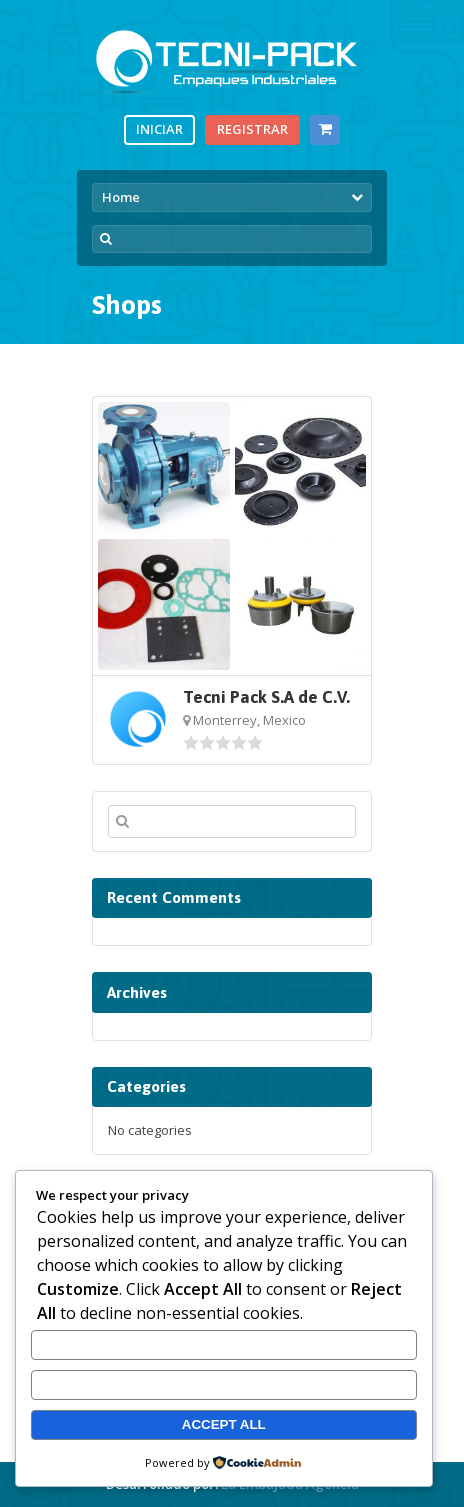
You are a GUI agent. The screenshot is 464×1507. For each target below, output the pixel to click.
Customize (224, 1345)
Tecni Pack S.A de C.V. (266, 697)
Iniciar (159, 129)
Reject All (224, 1384)
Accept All (224, 1424)
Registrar (252, 129)
